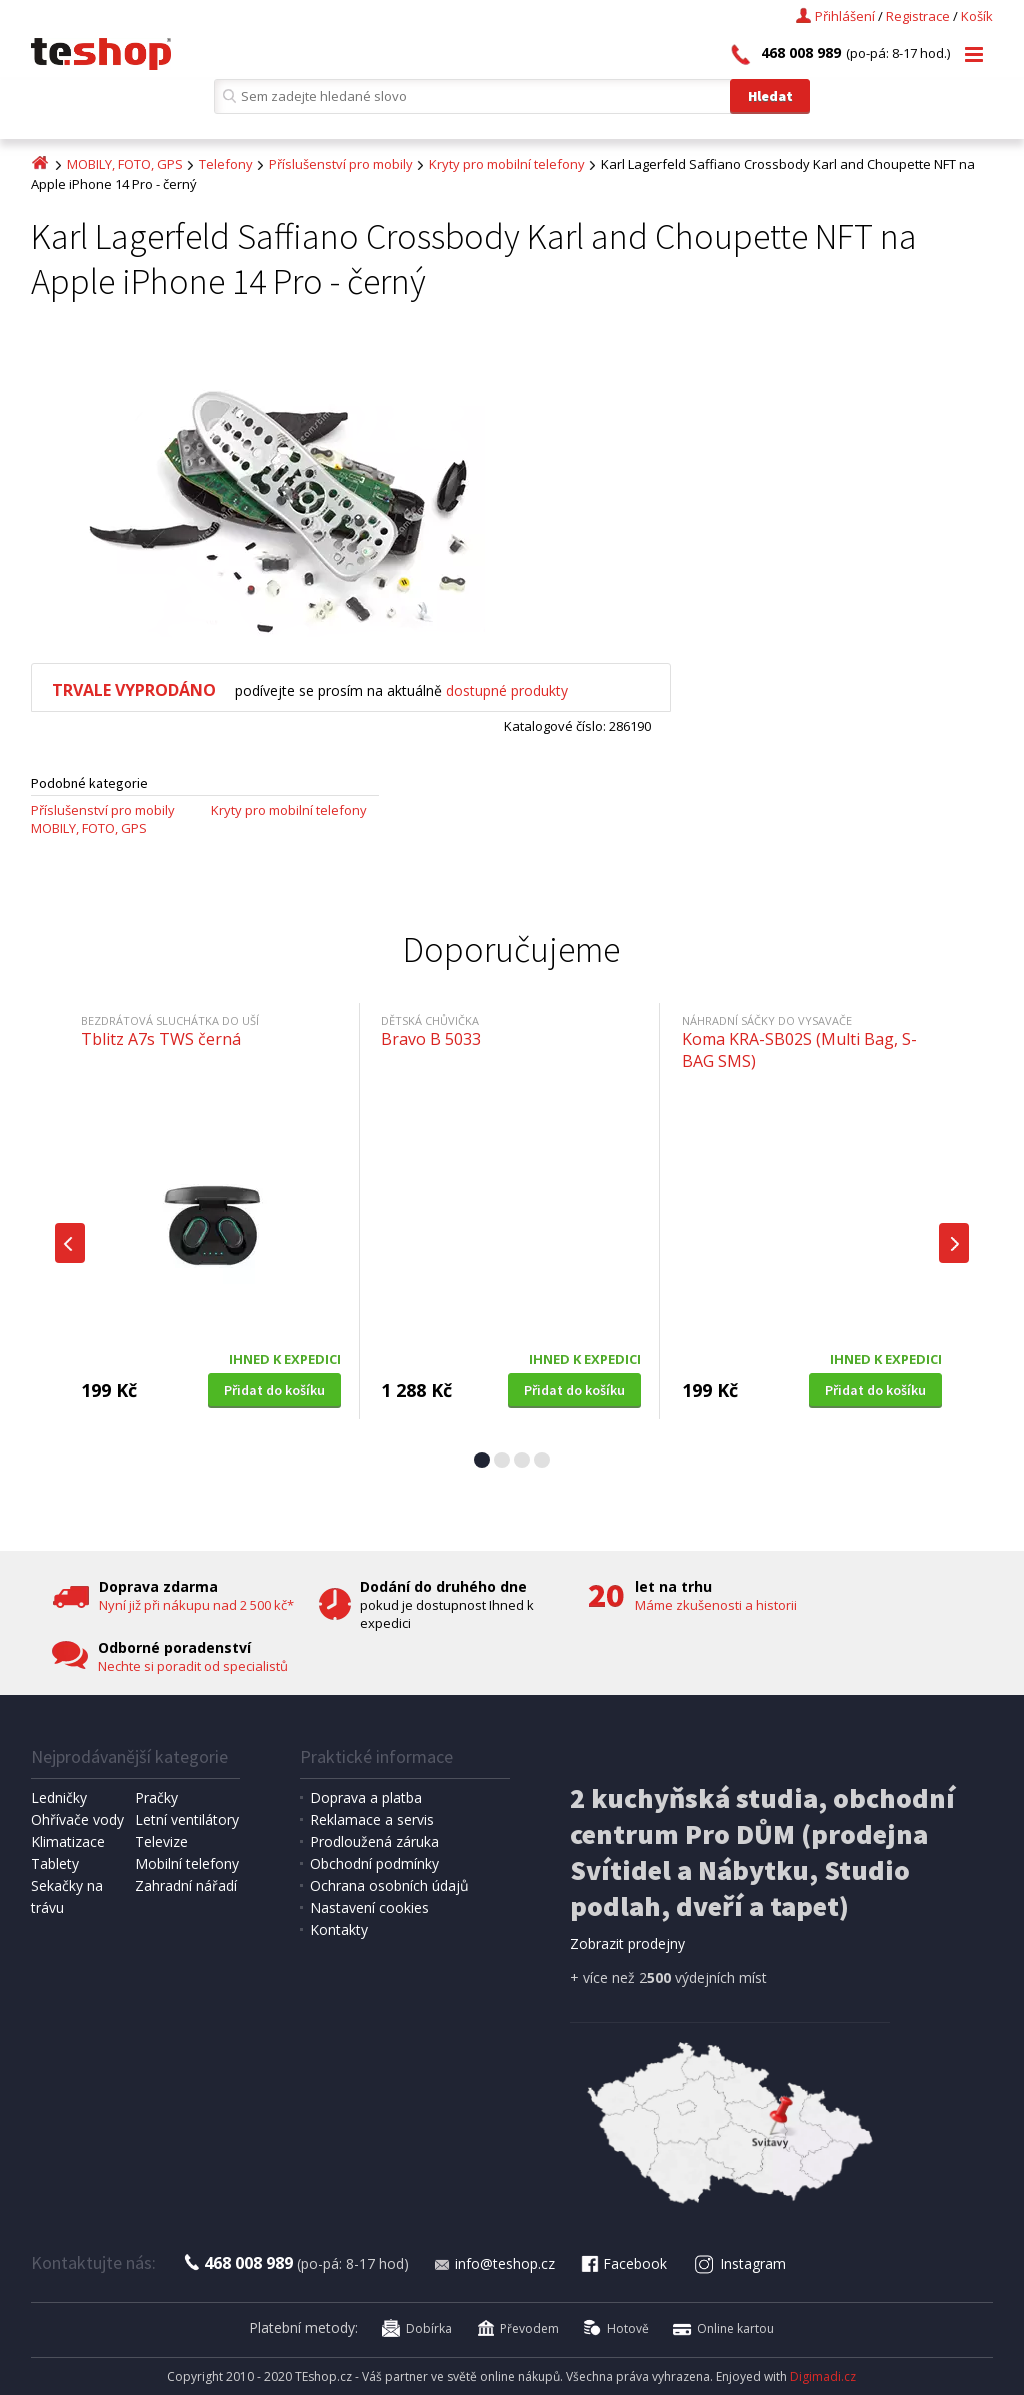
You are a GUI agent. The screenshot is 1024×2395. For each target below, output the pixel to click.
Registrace (918, 16)
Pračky (156, 1797)
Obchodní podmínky (374, 1863)
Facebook (623, 2263)
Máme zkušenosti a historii (716, 1605)
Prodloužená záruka (374, 1841)
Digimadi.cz (823, 2376)
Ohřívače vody (77, 1819)
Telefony (226, 164)
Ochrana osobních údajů (389, 1885)
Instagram (739, 2263)
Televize (161, 1841)
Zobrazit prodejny (627, 1943)
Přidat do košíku (274, 1390)
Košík (977, 16)
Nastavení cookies (369, 1907)
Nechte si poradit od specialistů (193, 1666)
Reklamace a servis (372, 1819)
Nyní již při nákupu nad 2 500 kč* (196, 1605)
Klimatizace (68, 1841)
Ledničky (59, 1797)
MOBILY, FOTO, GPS (125, 164)
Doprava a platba (366, 1797)
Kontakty (339, 1929)
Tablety (55, 1863)
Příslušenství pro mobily (341, 164)
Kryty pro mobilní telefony (507, 164)
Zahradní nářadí (186, 1885)
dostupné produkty (507, 690)
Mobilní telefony (187, 1863)
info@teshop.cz (494, 2263)
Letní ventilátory (187, 1819)
